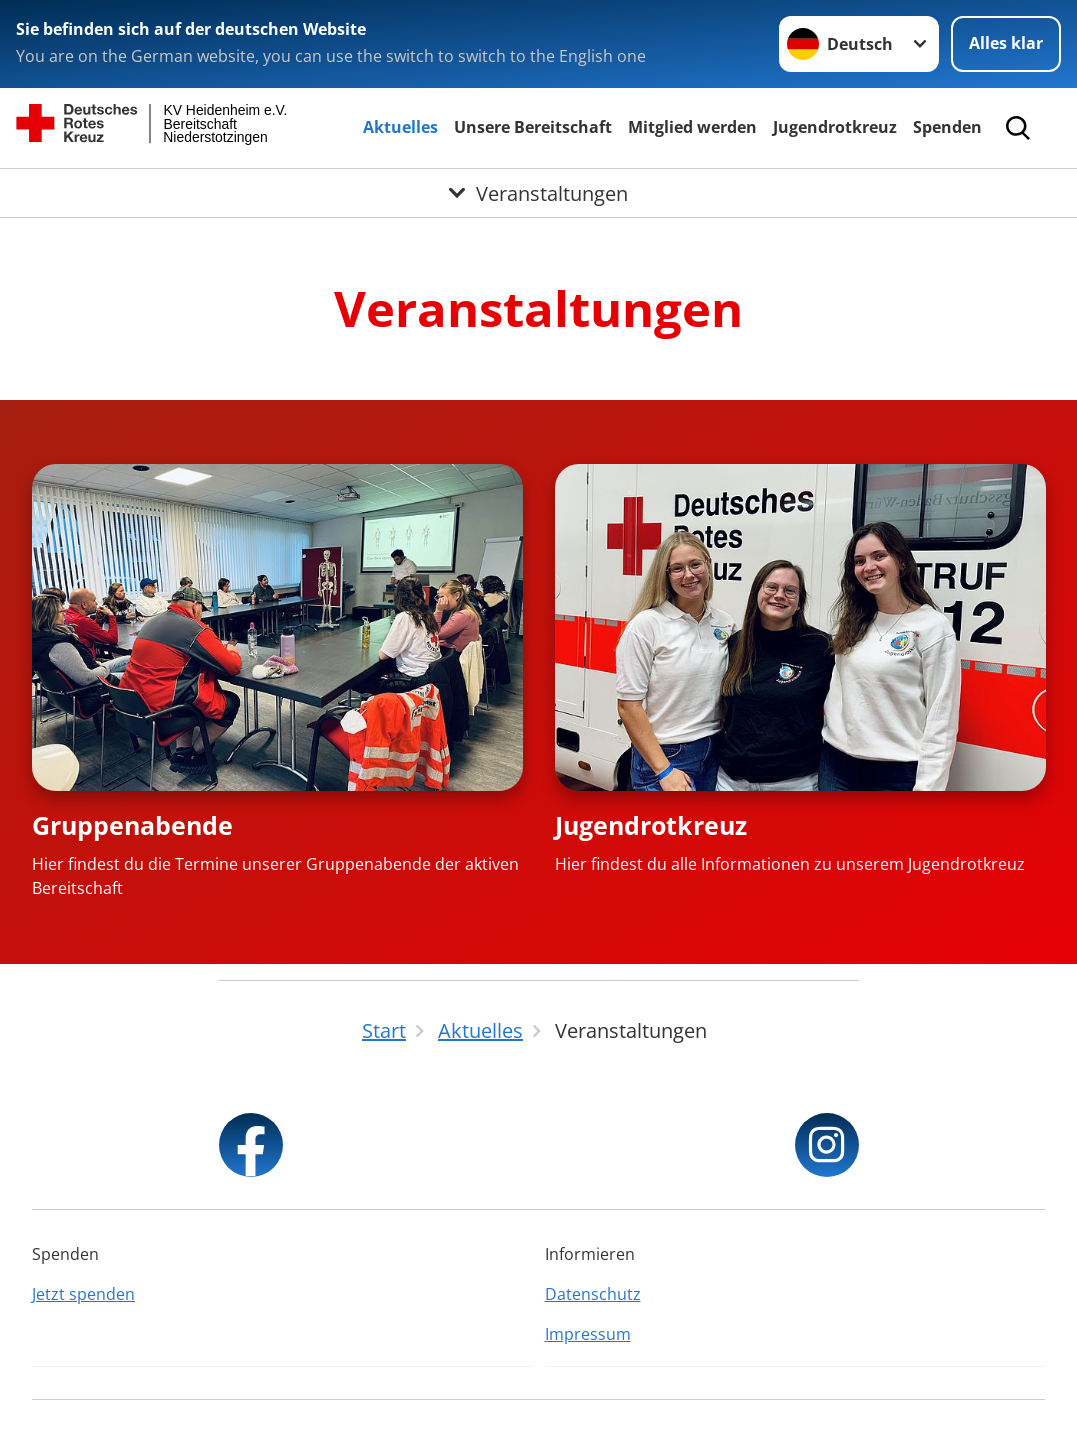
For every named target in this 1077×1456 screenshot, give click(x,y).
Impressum (588, 1334)
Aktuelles (400, 127)
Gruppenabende (132, 825)
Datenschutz (593, 1294)
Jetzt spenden (83, 1294)
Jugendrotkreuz (835, 127)
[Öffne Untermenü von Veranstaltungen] (538, 193)
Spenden (947, 127)
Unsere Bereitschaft (533, 127)
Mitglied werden (692, 127)
